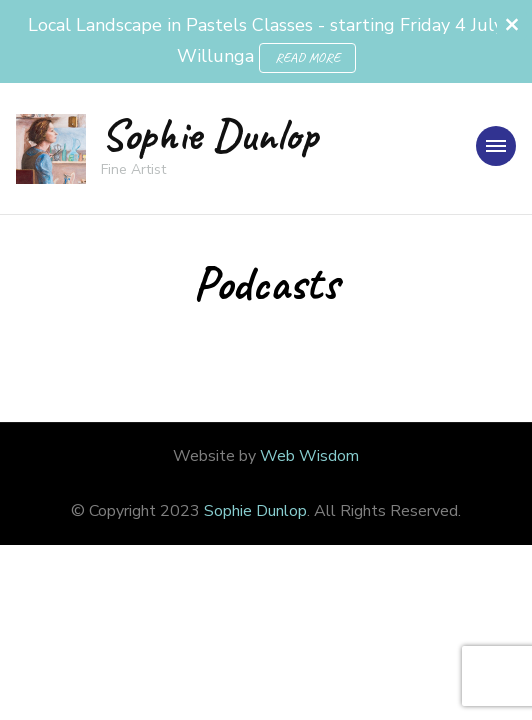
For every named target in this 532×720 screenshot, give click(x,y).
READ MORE (307, 57)
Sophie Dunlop (209, 134)
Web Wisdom (309, 456)
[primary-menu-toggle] (496, 146)
